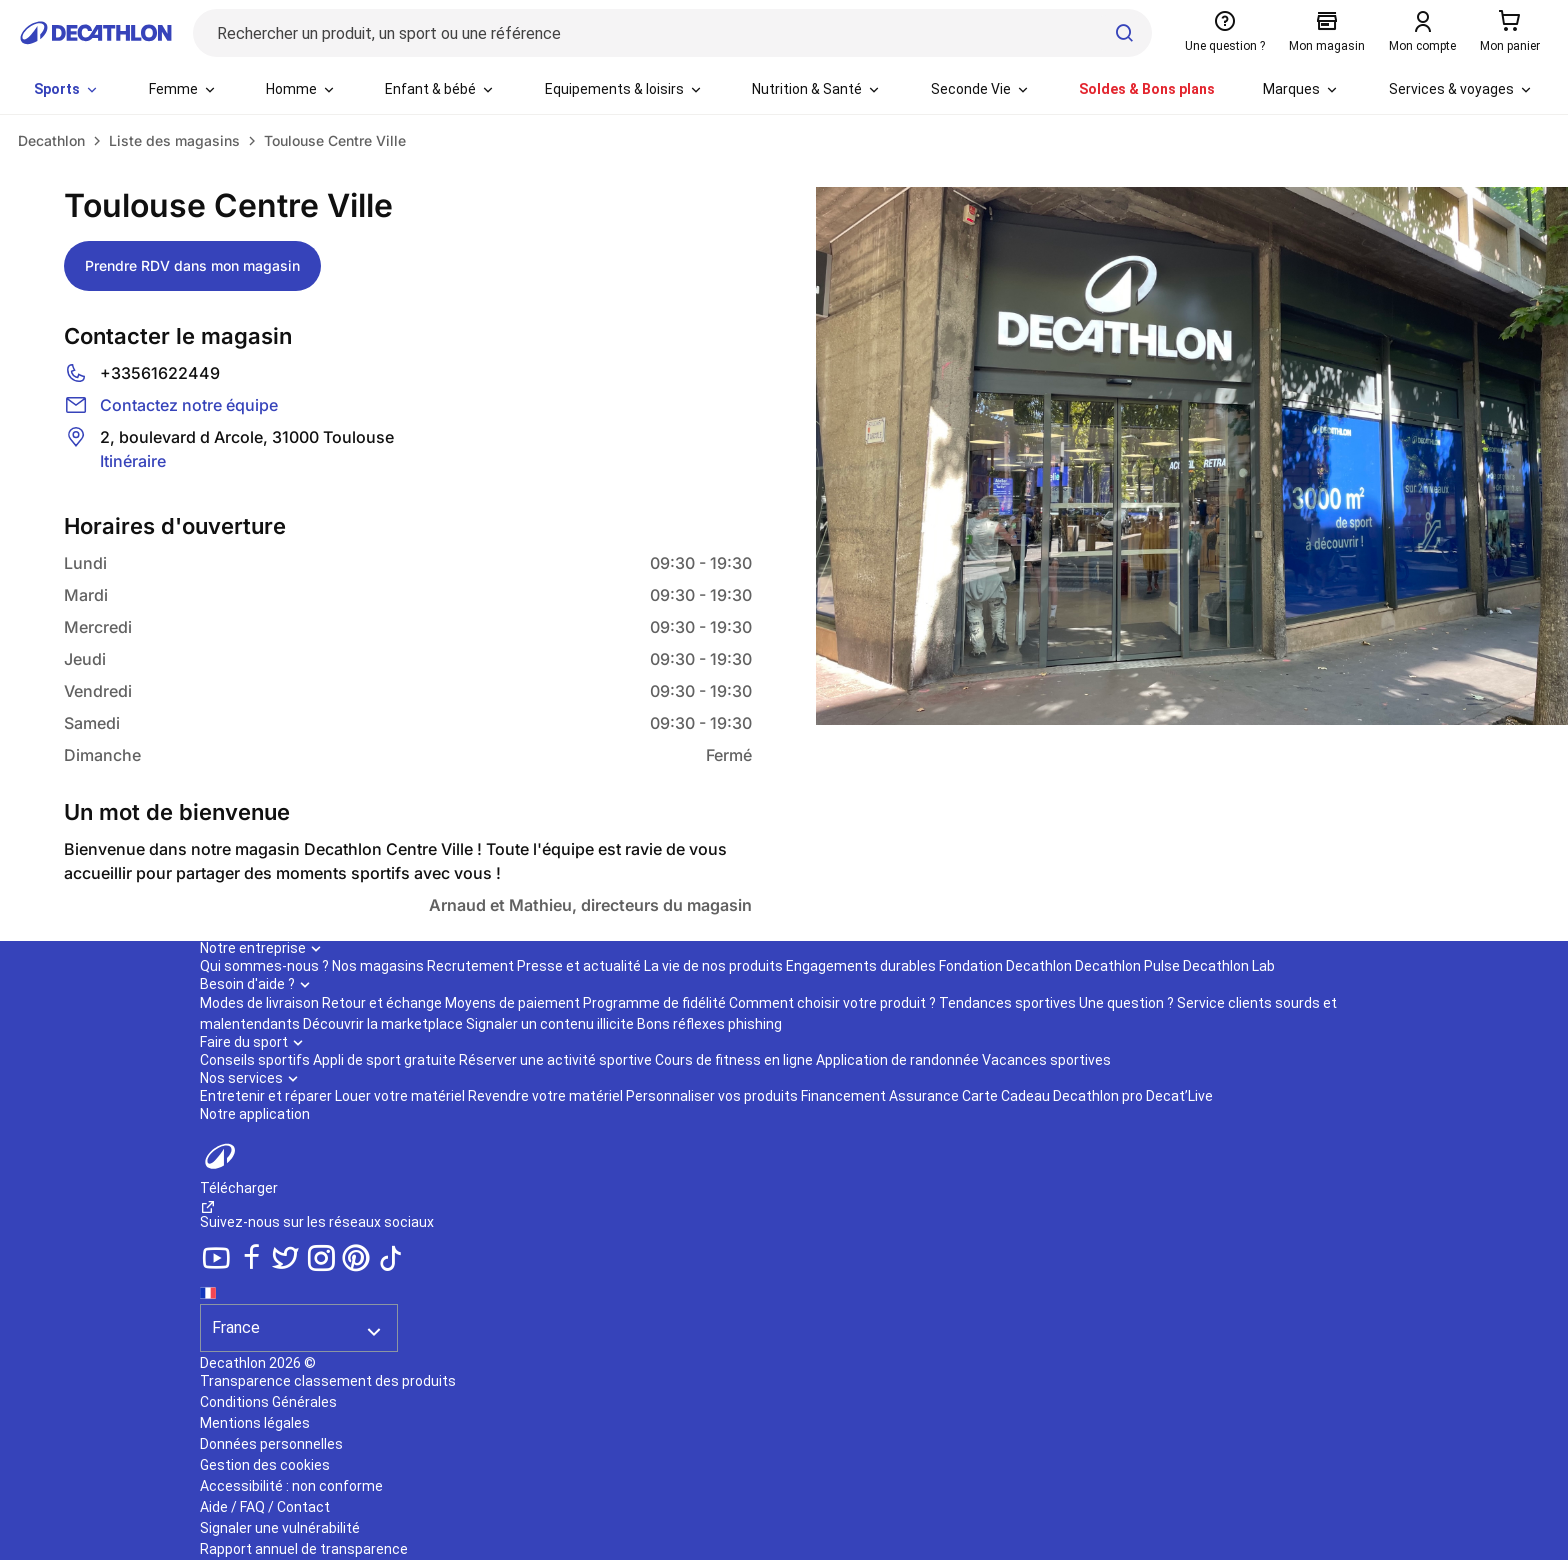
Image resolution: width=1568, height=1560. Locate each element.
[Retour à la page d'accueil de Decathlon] (96, 33)
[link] (51, 141)
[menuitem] (67, 90)
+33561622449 (160, 373)
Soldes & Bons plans (1147, 89)
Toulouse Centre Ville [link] (335, 140)
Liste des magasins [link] (174, 140)
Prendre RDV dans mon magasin (192, 265)
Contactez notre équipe (189, 405)
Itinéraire (133, 461)
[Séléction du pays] (299, 1316)
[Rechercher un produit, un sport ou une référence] (672, 33)
